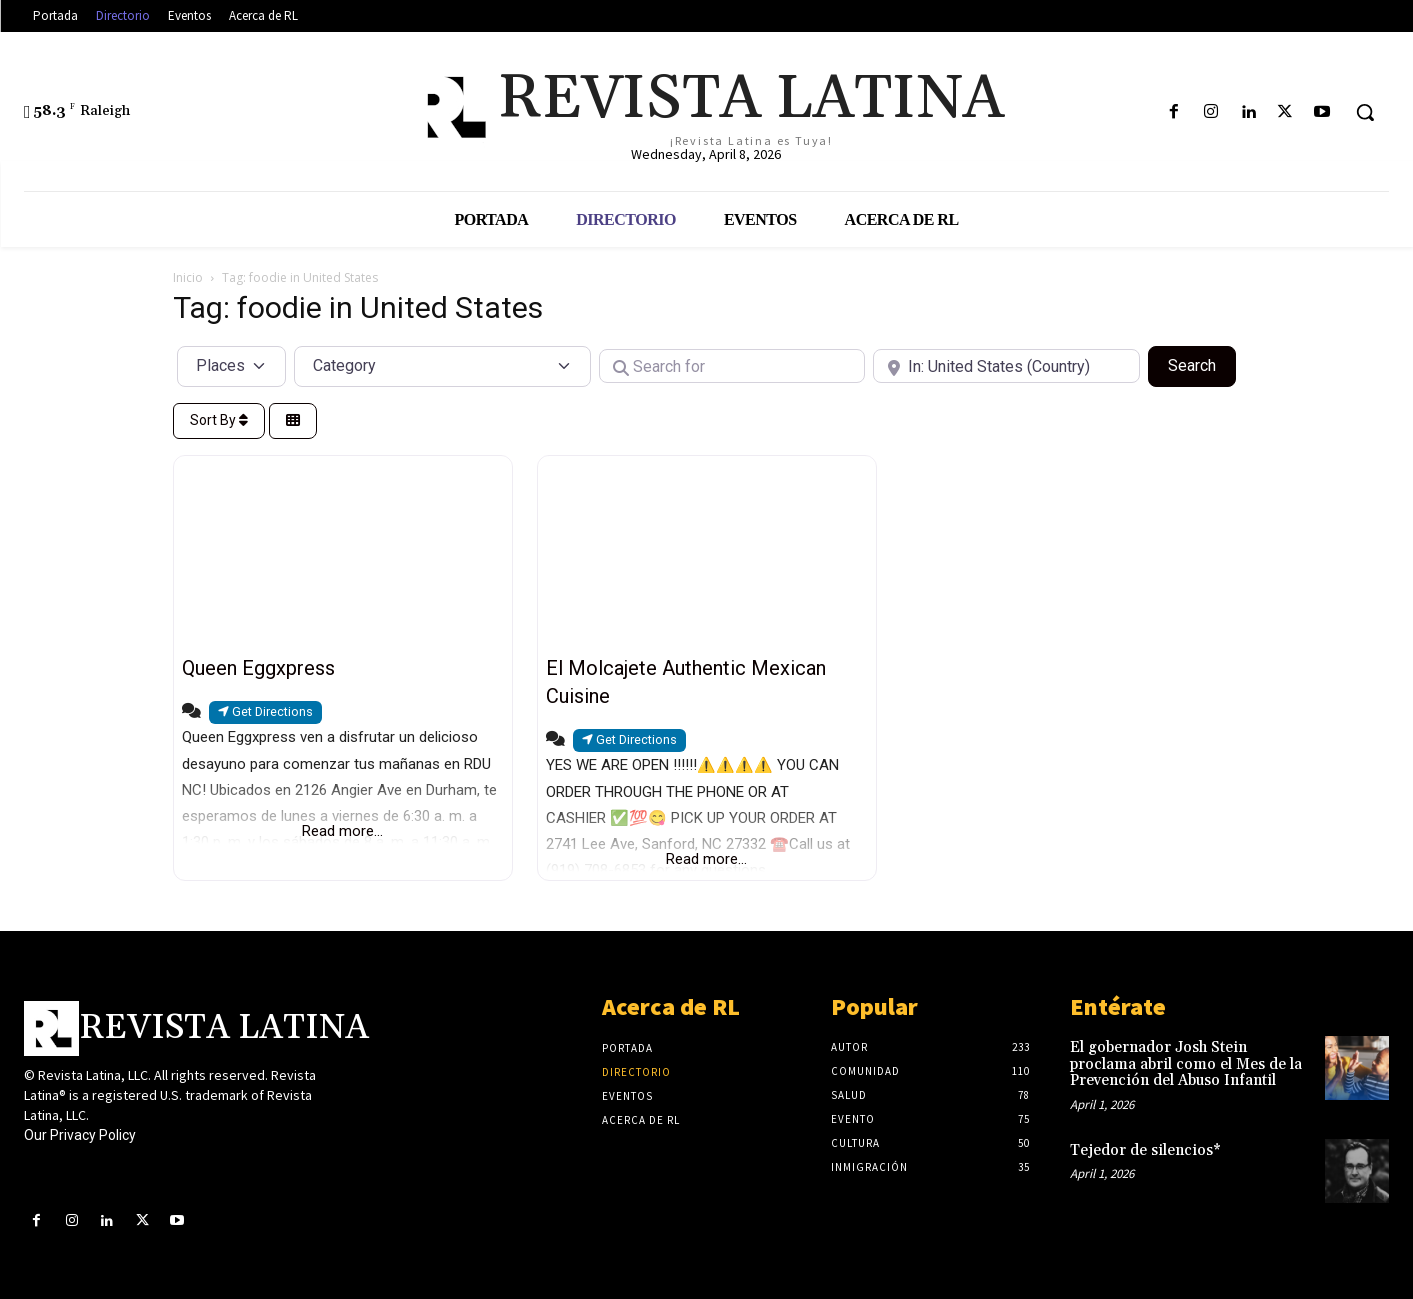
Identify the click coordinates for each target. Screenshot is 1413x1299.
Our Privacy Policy (80, 1135)
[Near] (1006, 366)
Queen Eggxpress (258, 668)
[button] (1365, 112)
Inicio (188, 277)
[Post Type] (232, 366)
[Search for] (732, 366)
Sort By (219, 420)
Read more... (342, 831)
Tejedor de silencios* (1145, 1150)
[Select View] (293, 421)
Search (1202, 364)
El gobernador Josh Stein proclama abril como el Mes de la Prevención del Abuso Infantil (1186, 1064)
